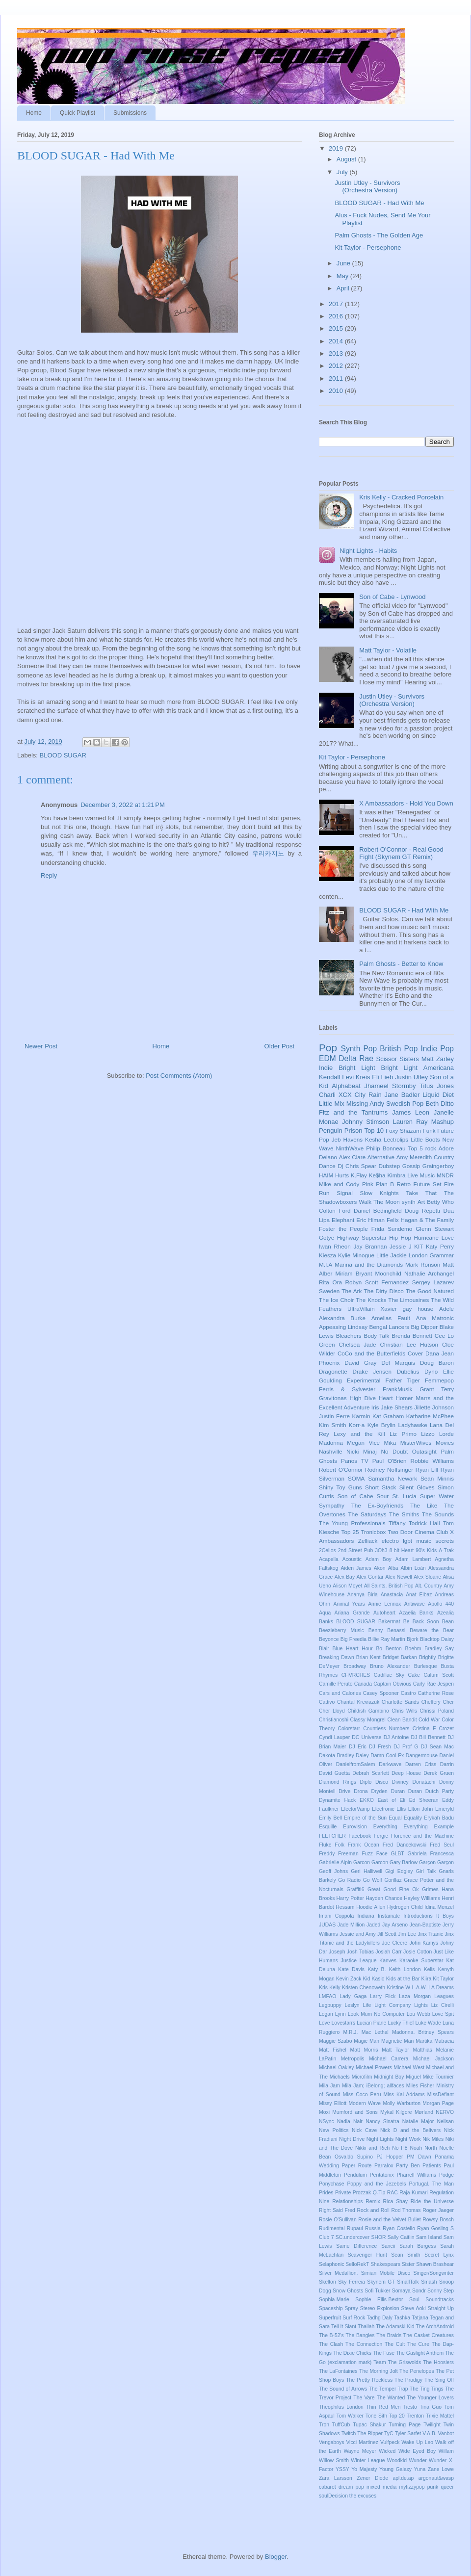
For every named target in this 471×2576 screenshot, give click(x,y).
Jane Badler (402, 1094)
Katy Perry (440, 1246)
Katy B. (376, 1969)
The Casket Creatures (428, 2335)
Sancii (388, 2246)
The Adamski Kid (395, 2326)
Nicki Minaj (361, 1451)
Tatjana (420, 2317)
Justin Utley (411, 1077)
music (423, 1540)
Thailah (366, 2326)
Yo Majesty (364, 2469)
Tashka (402, 2317)
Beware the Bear (432, 1630)
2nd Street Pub (355, 1550)
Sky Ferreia (351, 2282)
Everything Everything (400, 1826)
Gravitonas (333, 1398)
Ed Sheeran (424, 1800)
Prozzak (362, 2192)
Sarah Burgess (417, 2246)
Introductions (418, 1916)
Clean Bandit (402, 1719)
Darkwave (390, 1764)
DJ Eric (357, 1746)
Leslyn (352, 2005)
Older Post (279, 1046)
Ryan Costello (399, 2228)
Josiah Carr (388, 1951)
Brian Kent (368, 1657)
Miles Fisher (420, 2085)
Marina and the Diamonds (369, 1264)
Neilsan (445, 2121)
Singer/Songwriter (433, 2273)
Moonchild (388, 1273)
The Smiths (404, 1514)
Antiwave (414, 1604)
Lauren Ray (410, 1121)
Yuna (420, 2469)
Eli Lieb (382, 1077)
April (344, 288)
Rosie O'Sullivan (338, 2219)
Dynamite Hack (337, 1800)
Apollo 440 (441, 1604)
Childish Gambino (368, 1711)
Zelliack (368, 1540)
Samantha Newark (392, 1478)
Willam (446, 2451)
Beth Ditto (439, 1103)
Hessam (345, 1907)
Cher (448, 1702)
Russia (373, 2228)
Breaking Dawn (336, 1657)
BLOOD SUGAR (63, 755)
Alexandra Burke (342, 1318)
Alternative (380, 1157)
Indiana (366, 1916)
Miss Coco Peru (362, 2094)
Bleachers (349, 1335)
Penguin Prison (341, 1130)
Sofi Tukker (377, 2290)
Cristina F (424, 1728)
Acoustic (352, 1559)
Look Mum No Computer (376, 2014)
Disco (381, 1782)
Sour (383, 1496)
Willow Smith (334, 2460)
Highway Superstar (362, 1237)
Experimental (363, 1380)
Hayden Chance (384, 1898)
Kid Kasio (374, 1978)
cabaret (327, 2487)
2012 (337, 365)
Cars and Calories (340, 1693)
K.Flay (359, 1175)
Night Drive (352, 2139)
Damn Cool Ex (387, 1755)
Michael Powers (374, 2067)
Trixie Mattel (440, 2416)
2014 (337, 341)
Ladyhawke (412, 1425)
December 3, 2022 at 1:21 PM (122, 804)
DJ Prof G (405, 1746)
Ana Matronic (435, 1318)
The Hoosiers (438, 2362)
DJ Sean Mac (437, 1746)
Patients (431, 2165)
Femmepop (439, 1380)
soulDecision (333, 2495)
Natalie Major (418, 2121)
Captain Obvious (392, 1684)
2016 (337, 316)
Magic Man (366, 2041)
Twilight (432, 2424)
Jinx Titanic (430, 1934)
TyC (388, 2433)
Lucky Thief (401, 2023)
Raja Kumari (413, 2192)
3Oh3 (381, 1550)
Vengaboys (331, 2442)
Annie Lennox (384, 1604)
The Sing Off (439, 2380)
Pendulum (355, 2175)
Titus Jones (436, 1086)
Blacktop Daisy (437, 1639)
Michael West (408, 2067)
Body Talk (376, 1335)
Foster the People (343, 1228)
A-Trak (446, 1550)
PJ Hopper (390, 2157)
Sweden (329, 1291)
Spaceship (331, 2308)
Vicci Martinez (362, 2442)
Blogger (276, 2556)
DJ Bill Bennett (428, 1737)
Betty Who (440, 1201)
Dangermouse (422, 1755)
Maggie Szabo (335, 2041)
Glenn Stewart (435, 1228)
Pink (367, 1184)
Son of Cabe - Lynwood (392, 596)
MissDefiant (440, 2094)
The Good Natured (430, 1291)
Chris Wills (404, 1711)
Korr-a (357, 1425)
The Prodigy (408, 2380)
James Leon (410, 1112)
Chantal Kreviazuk (358, 1702)
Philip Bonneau (385, 1148)
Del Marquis (398, 1362)
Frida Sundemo (392, 1228)
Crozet (446, 1728)
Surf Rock (353, 2317)
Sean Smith (405, 2255)
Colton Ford (334, 1210)
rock (430, 1148)
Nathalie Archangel (429, 1273)
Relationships (347, 2201)
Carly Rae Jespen (433, 1684)
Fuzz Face (374, 1853)
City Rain (368, 1094)
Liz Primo (403, 1434)
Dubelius (408, 1371)
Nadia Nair (350, 2121)
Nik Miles (433, 2139)
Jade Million (351, 1924)
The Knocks (371, 1300)
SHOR (378, 2237)
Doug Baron (437, 1362)
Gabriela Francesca (430, 1853)
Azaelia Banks (416, 1612)
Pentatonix (382, 2175)
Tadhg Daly (379, 2317)
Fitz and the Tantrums (353, 1112)
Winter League (368, 2460)
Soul (414, 2299)
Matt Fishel (332, 2050)
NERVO (445, 2112)
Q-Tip (379, 2192)
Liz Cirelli (442, 2005)
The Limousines (408, 1300)
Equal (395, 1818)
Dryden (379, 1791)
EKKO (367, 1800)
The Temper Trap (388, 2389)
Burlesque (425, 1666)
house (425, 1308)
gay (407, 1308)
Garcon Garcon (370, 1862)
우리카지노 (268, 853)
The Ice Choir (336, 1300)
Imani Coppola (336, 1916)
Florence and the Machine (422, 1836)
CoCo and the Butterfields (371, 1353)
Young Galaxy (395, 2469)
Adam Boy (379, 1559)
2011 (337, 378)
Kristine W (398, 1987)
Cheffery (431, 1702)
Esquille (328, 1826)
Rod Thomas (405, 2210)
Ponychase (331, 2183)
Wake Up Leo (417, 2442)
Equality (413, 1818)
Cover (415, 1353)
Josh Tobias (360, 1951)
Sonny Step (440, 2290)
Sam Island (429, 2237)
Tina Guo (430, 2407)
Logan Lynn (332, 2014)
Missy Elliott (332, 2103)
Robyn (353, 1282)
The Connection (363, 2344)
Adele (446, 1308)
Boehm (413, 1648)
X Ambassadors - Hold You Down (406, 803)
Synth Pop (359, 1048)
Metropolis (353, 2058)
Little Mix (331, 1103)
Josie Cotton (417, 1951)
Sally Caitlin (401, 2237)
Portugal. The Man (431, 2183)
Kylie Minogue (356, 1255)
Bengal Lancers (389, 1327)
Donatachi (423, 1782)
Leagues (444, 1996)
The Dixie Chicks (352, 2353)
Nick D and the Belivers (410, 2130)
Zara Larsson (335, 2478)
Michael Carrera (388, 2058)
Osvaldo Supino (354, 2157)
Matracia (444, 2041)
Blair (324, 1648)
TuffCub (341, 2424)
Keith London (405, 1969)
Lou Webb (418, 2014)
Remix (373, 2201)
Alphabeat (346, 1086)
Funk (429, 1130)
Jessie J (401, 1246)
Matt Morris (364, 2050)
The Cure (418, 2344)
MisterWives (416, 1442)
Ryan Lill (427, 1469)
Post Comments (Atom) (179, 1075)
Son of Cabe (355, 1496)
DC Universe (366, 1737)
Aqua (325, 1612)
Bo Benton (388, 1648)
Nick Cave (364, 2130)
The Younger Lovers (430, 2397)
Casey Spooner (381, 1693)
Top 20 (397, 2416)
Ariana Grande (352, 1612)
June (344, 263)
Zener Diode (372, 2478)
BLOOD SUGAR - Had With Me (379, 203)
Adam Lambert (413, 1559)
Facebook (359, 1836)
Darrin (447, 1764)
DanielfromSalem (355, 1764)
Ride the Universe (432, 2201)
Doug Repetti (422, 1210)
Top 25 (350, 1532)
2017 (337, 304)
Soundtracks (439, 2299)
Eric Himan (370, 1220)
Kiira (426, 1978)
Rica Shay (395, 2201)
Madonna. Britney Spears (423, 2032)
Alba (393, 1568)
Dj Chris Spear (357, 1166)
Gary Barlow (404, 1862)
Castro (408, 1693)
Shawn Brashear (435, 2264)
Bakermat (389, 1621)
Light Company (392, 2005)
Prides (326, 2192)
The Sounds (438, 1514)
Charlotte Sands (400, 1702)
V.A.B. (429, 2433)
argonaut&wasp (436, 2478)
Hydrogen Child (404, 1907)
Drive (344, 1791)
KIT (418, 1246)
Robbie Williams (432, 1460)
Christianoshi (333, 1719)
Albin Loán (413, 1568)
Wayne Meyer (359, 2451)
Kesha (373, 1139)
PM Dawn (419, 2157)
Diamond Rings (337, 1782)
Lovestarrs (344, 2023)
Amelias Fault (390, 1318)
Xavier (389, 1308)
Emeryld (444, 1809)
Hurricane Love (434, 1237)
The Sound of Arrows (343, 2389)
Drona (360, 1791)
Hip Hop (400, 1237)
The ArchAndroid (435, 2326)
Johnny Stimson (365, 1121)
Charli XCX (335, 1094)
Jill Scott (386, 1934)
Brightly (427, 1657)
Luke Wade (428, 2023)
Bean (448, 1621)
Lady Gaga (353, 1996)
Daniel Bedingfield (378, 1210)
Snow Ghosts (348, 2290)
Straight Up (441, 2308)
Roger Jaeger (438, 2210)
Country (444, 1157)
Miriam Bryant (353, 1273)
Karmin (361, 1416)
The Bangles (359, 2335)
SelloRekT (357, 2264)
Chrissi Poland (436, 1711)
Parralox (383, 2165)
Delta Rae (356, 1058)
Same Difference (356, 2246)
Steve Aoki (413, 2308)
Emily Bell (330, 1818)
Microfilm (362, 2077)
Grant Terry (436, 1389)
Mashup (442, 1121)
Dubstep (389, 1166)
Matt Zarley (437, 1059)
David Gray (360, 1362)
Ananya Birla (362, 1594)
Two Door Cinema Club (418, 1532)
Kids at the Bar (403, 1978)
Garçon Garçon (436, 1862)
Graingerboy (438, 1166)
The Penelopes (416, 2371)
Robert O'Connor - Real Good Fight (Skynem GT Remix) (401, 853)
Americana (438, 1067)
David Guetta (334, 1773)
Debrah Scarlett (370, 1773)
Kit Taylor (443, 1978)
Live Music (421, 1175)
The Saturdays (367, 1514)
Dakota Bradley (336, 1755)
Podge (446, 2175)
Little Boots (425, 1139)
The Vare (363, 2397)
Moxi (324, 2112)
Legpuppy (330, 2005)
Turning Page (404, 2424)
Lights (421, 2005)
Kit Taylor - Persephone (368, 247)
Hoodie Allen (370, 1907)
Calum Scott (439, 1675)
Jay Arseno (395, 1924)
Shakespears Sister (392, 2264)
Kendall (329, 1077)
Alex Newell (398, 1577)
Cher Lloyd (332, 1711)
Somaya (401, 2290)
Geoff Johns (333, 1871)
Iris (375, 1407)
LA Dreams (441, 1987)
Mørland (424, 2112)
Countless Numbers (386, 1728)
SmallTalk (408, 2282)
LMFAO (327, 1996)
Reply (49, 875)
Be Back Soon (421, 1621)
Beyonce (329, 1639)
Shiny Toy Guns (340, 1487)
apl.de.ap (403, 2478)
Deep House (406, 1773)
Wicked (387, 2451)
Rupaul (355, 2228)
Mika (390, 1442)
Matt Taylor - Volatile (388, 650)
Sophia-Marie (334, 2299)
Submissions (130, 112)
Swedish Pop (404, 1103)
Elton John (420, 1809)
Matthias (422, 2050)
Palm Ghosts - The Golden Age (379, 235)
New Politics (333, 2130)
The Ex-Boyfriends (377, 1505)
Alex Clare (352, 1157)
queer (447, 2487)
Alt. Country (428, 1585)
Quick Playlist (77, 112)
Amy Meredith (414, 1157)
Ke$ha (377, 1175)
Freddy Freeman (339, 1853)
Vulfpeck (389, 2442)
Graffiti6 (355, 1889)
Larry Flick (382, 1996)
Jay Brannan (370, 1246)
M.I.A (325, 1264)
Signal (345, 1193)
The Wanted (391, 2397)
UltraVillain (361, 1308)
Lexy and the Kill (359, 1434)
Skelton (327, 2282)
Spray (351, 2308)
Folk (339, 1844)
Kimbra (396, 1175)
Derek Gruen (438, 1773)
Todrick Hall (424, 1523)
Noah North (423, 2148)
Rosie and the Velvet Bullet (389, 2219)
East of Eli (391, 1800)
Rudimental (332, 2228)
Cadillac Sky (389, 1675)
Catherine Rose (436, 1693)
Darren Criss (420, 1764)
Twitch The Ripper (362, 2433)
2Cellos (327, 1550)
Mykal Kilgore (396, 2112)
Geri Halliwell (366, 1871)
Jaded (373, 1924)
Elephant (343, 1220)
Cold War (429, 1719)
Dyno (431, 1371)
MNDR (445, 1175)
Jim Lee (407, 1934)
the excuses (362, 2495)
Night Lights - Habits (368, 550)
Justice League (359, 1960)
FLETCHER (332, 1836)
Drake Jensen (372, 1371)
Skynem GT (380, 2282)
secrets (444, 1540)
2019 (337, 148)
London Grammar (431, 1255)
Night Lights (380, 2139)
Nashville (330, 1451)
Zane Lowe (441, 2469)
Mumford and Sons (354, 2112)
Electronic (383, 1809)
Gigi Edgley (399, 1871)
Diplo (366, 1782)
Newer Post (41, 1046)
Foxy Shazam (403, 1130)
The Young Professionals (352, 1523)
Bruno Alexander (390, 1666)
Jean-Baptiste (425, 1924)
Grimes (430, 1889)
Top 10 (374, 1130)
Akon (380, 1568)
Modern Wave (364, 2103)
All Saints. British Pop (389, 1585)
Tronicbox (373, 1532)
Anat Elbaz (419, 1594)
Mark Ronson (422, 1264)
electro (390, 1540)
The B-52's (331, 2335)
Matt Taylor (395, 2050)
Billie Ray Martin (386, 1639)
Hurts (342, 1175)
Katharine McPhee (430, 1416)
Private (343, 2192)
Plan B (385, 1184)
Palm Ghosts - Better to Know (401, 963)
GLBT (397, 1853)
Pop (328, 1047)
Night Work (408, 2139)
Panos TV (354, 1460)
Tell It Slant (343, 2326)
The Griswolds (404, 2362)
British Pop (399, 1048)
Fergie (381, 1836)
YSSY (342, 2469)
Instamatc (389, 1916)
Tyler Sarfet (408, 2433)
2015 (337, 328)
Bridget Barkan (400, 1657)
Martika (424, 2041)
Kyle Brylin (381, 1425)
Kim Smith (332, 1425)
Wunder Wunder (427, 2460)
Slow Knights (379, 1193)
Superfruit (330, 2317)
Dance (327, 1166)
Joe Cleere (394, 1943)
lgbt (407, 1540)
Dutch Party (439, 1791)
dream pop (351, 2487)
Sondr (419, 2290)
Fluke (325, 1844)
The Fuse (383, 2353)
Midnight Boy (389, 2077)
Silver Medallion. (338, 2273)
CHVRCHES (355, 1675)
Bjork (413, 1639)
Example (444, 1826)
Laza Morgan (415, 1996)
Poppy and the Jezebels (376, 2183)
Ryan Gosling (432, 2228)
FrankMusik (397, 1389)
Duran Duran (406, 1791)
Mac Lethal (375, 2032)
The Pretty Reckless (369, 2380)
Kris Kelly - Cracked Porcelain (401, 497)
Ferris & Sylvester (347, 1389)
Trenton (415, 2416)
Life (367, 2005)
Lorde (446, 1434)
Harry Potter (350, 1898)
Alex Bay (345, 1577)
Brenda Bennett (412, 1335)
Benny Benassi (386, 1630)
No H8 (399, 2148)
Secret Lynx (439, 2255)
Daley (362, 1755)
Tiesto (410, 2407)
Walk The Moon (379, 1201)
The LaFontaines (338, 2371)
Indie (326, 1067)
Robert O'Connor (341, 1469)
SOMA (356, 1478)
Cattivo (327, 1702)
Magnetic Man (397, 2041)
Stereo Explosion (379, 2308)
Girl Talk (426, 1871)
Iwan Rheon (335, 1246)
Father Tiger (403, 1380)
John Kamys (423, 1943)
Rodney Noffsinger (389, 1469)
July (343, 172)
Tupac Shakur (369, 2424)
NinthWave (350, 1148)
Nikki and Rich (372, 2148)
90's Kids (426, 1550)
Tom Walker (350, 2416)
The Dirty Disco (383, 1291)
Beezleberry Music (341, 1630)
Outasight (424, 1451)
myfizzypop (412, 2487)
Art (421, 1201)
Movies (445, 1442)
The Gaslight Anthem (420, 2353)
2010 (337, 390)
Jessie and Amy (358, 1934)
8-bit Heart (402, 1550)
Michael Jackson (433, 2058)
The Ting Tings (427, 2389)
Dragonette (333, 1371)
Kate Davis (351, 1969)
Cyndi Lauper (334, 1737)
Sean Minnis (437, 1478)
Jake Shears (397, 1407)
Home (34, 112)
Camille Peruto (335, 1684)
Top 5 (415, 1148)
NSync (326, 2121)
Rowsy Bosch (438, 2219)
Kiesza (327, 1255)
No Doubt (394, 1451)
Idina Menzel (439, 1907)
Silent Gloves (417, 1487)
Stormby (404, 1086)
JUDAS (327, 1924)
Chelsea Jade (357, 1344)
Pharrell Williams (416, 2175)
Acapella (329, 1559)
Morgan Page (438, 2103)
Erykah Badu (439, 1818)
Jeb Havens (347, 1139)
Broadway (354, 1666)
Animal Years (349, 1604)
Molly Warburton (401, 2103)
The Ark (351, 1291)
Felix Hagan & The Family (420, 1220)
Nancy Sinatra (382, 2121)
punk (433, 2487)
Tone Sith (376, 2416)
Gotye (326, 1237)
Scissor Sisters (397, 1059)
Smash (429, 2282)
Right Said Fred (337, 2210)
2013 (337, 353)
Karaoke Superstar (421, 1960)
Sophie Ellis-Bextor (379, 2299)
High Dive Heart (371, 1398)
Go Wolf (372, 1880)
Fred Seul (442, 1844)
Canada (363, 1684)
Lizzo (427, 1434)
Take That (421, 1193)
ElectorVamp (355, 1809)
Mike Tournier (438, 2077)
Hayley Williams (422, 1898)
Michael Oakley (336, 2067)
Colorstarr (349, 1728)
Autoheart (384, 1612)
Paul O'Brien (389, 1460)
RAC (392, 2192)
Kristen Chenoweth (363, 1987)
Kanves (387, 1960)
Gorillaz (392, 1880)
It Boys (445, 1916)
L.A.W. (419, 1987)
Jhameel (376, 1086)
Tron (324, 2424)
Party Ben (407, 2165)
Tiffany (397, 1523)
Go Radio (349, 1880)
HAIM (326, 1175)
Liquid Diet (438, 1094)
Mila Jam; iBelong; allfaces (373, 2085)
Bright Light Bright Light (378, 1067)
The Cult (395, 2344)
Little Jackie (391, 1255)
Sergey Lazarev (433, 1282)
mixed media (381, 2487)
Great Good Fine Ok (393, 1889)
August (347, 159)
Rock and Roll (373, 2210)
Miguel (413, 2077)
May (343, 276)
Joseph (337, 1951)
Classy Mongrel (368, 1719)
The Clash (331, 2344)
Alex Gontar (369, 1577)
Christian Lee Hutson (409, 1344)
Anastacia (392, 1594)
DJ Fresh (380, 1746)
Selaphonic (331, 2264)
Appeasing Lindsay (343, 1327)
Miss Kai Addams (404, 2094)
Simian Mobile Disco (386, 2273)
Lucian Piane (371, 2023)
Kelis (429, 1969)
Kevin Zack (349, 1978)
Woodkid (397, 2460)
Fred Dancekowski (404, 1844)
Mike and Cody (339, 1184)
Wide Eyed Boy (417, 2451)
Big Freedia (353, 1639)
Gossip (411, 1166)
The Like (423, 1505)
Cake (414, 1675)
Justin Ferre (334, 1416)
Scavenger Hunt (367, 2255)
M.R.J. (350, 2032)
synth (409, 1201)
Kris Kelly (329, 1987)
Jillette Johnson (434, 1407)
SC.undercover (352, 2237)
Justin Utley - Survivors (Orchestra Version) (367, 186)
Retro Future (413, 1184)
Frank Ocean (363, 1844)
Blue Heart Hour (353, 1648)
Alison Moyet (347, 1585)
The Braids (388, 2335)
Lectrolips (396, 1139)
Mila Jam (329, 2085)
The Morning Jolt (378, 2371)
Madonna (331, 1442)
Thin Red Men (383, 2407)
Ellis (401, 1809)
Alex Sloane (427, 1577)
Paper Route (356, 2165)
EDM (327, 1058)
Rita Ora (330, 1282)
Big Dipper (424, 1327)
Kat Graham (388, 1416)
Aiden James (355, 1568)
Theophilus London (341, 2407)
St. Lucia (404, 1496)
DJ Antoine (396, 1737)
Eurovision (355, 1826)
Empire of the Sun (365, 1818)
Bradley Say (439, 1648)
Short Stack (380, 1487)
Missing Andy (365, 1103)
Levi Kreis (356, 1077)
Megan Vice (363, 1442)
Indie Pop (437, 1048)
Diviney (400, 1782)
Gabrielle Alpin (335, 1862)
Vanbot (446, 2433)
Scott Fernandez (387, 1282)
